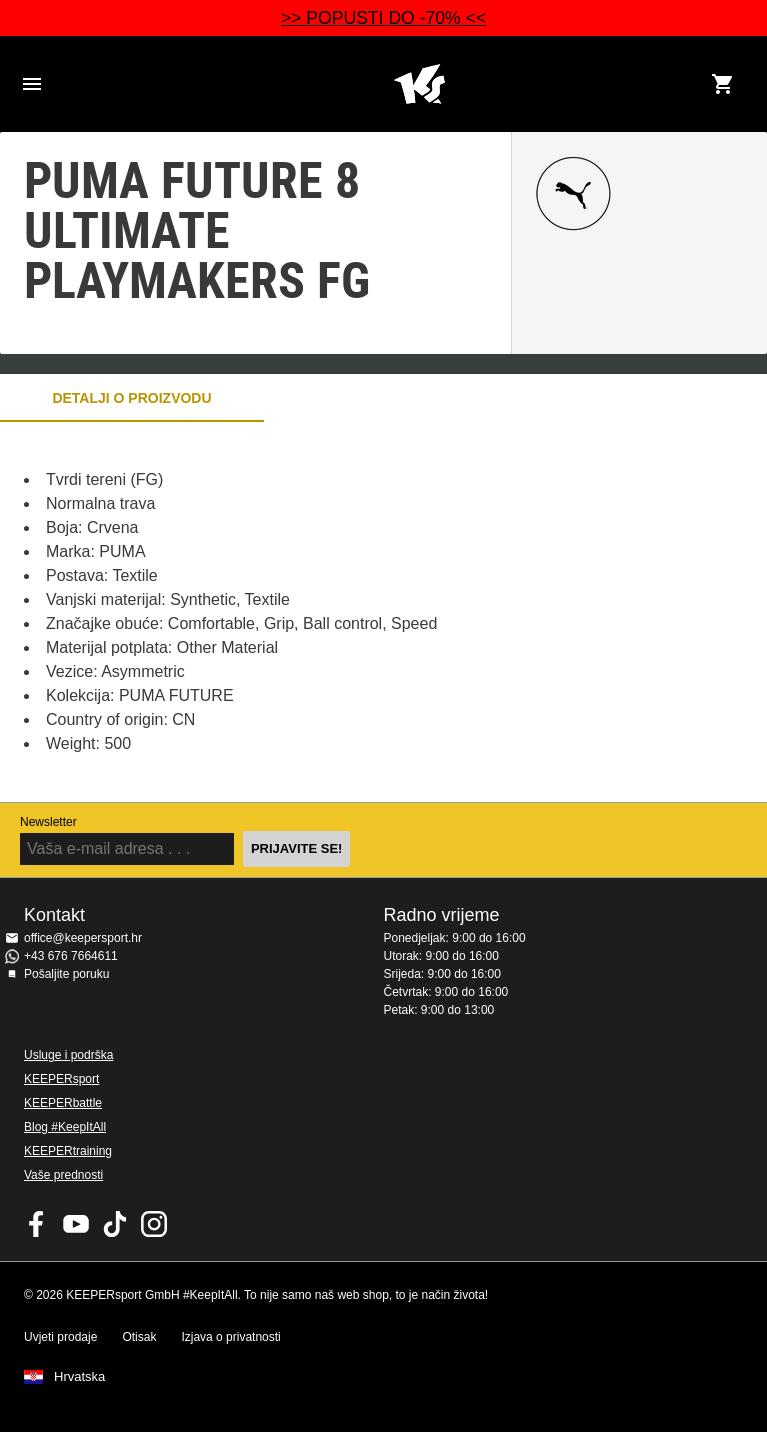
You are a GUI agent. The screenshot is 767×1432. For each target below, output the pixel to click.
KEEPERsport (61, 1079)
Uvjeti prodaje (60, 1337)
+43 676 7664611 (71, 956)
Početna (419, 84)
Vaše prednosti (63, 1175)
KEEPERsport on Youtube (76, 1224)
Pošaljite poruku (66, 974)
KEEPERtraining (68, 1151)
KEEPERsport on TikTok (115, 1224)
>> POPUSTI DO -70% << (383, 18)
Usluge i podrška (68, 1055)
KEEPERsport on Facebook (37, 1224)
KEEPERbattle (63, 1103)
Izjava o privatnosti (230, 1337)
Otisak (139, 1337)
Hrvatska (79, 1377)
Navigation (32, 84)
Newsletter (48, 822)
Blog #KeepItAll (65, 1127)
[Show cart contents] (723, 84)
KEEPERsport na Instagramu (154, 1224)
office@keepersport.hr (83, 938)
